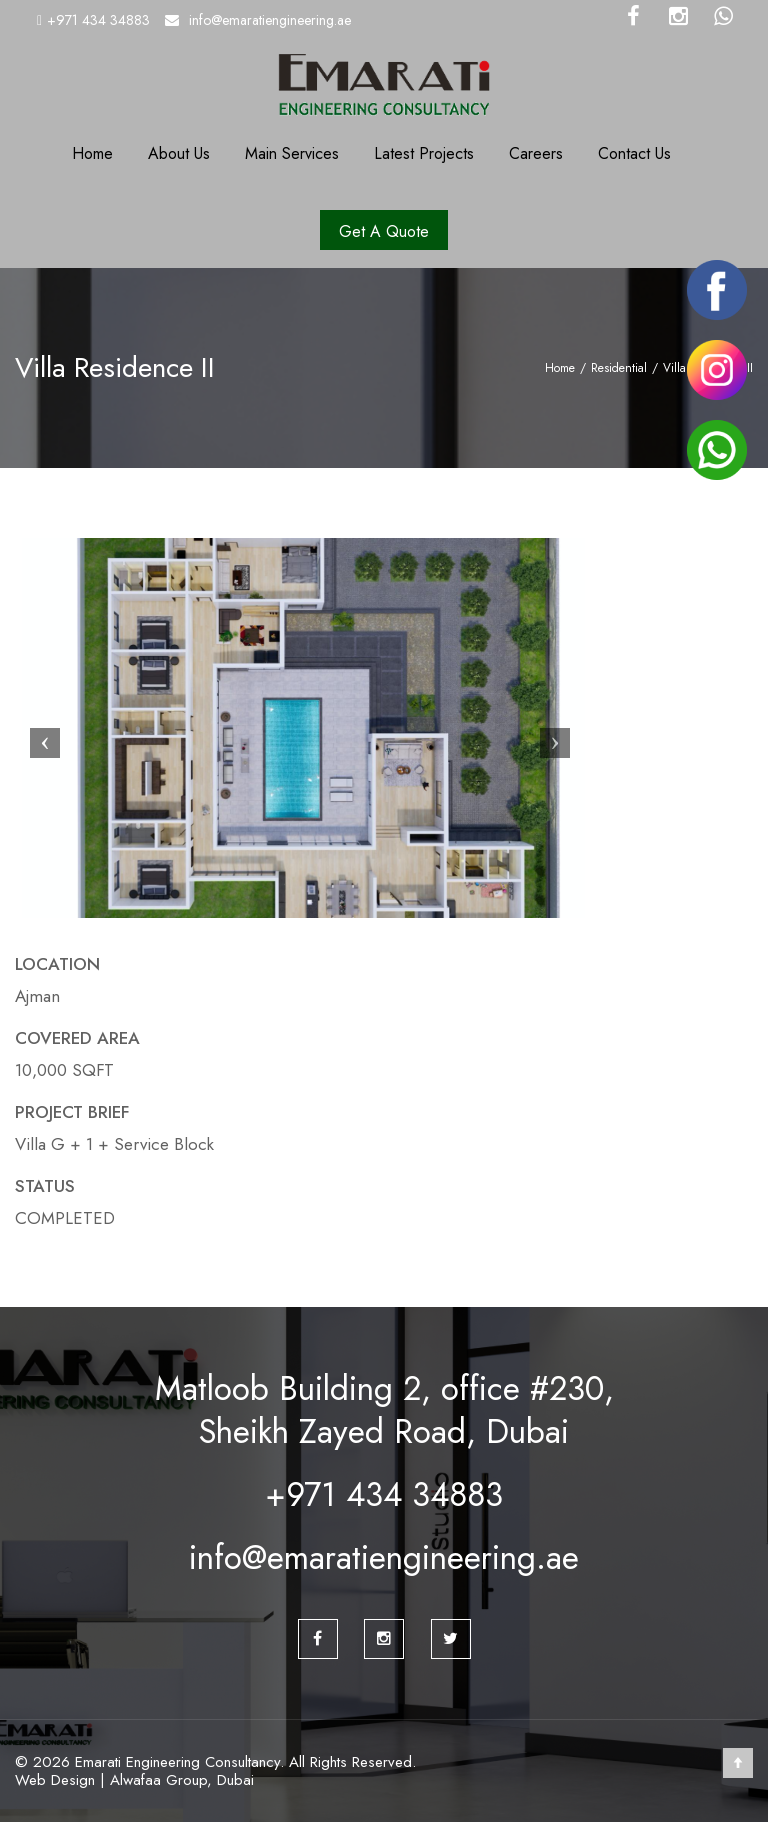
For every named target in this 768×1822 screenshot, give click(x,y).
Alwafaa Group (158, 1780)
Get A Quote (384, 231)
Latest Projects (424, 153)
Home (92, 153)
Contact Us (634, 153)
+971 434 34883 (98, 20)
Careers (536, 153)
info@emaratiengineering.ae (270, 20)
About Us (179, 153)
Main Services (292, 153)
